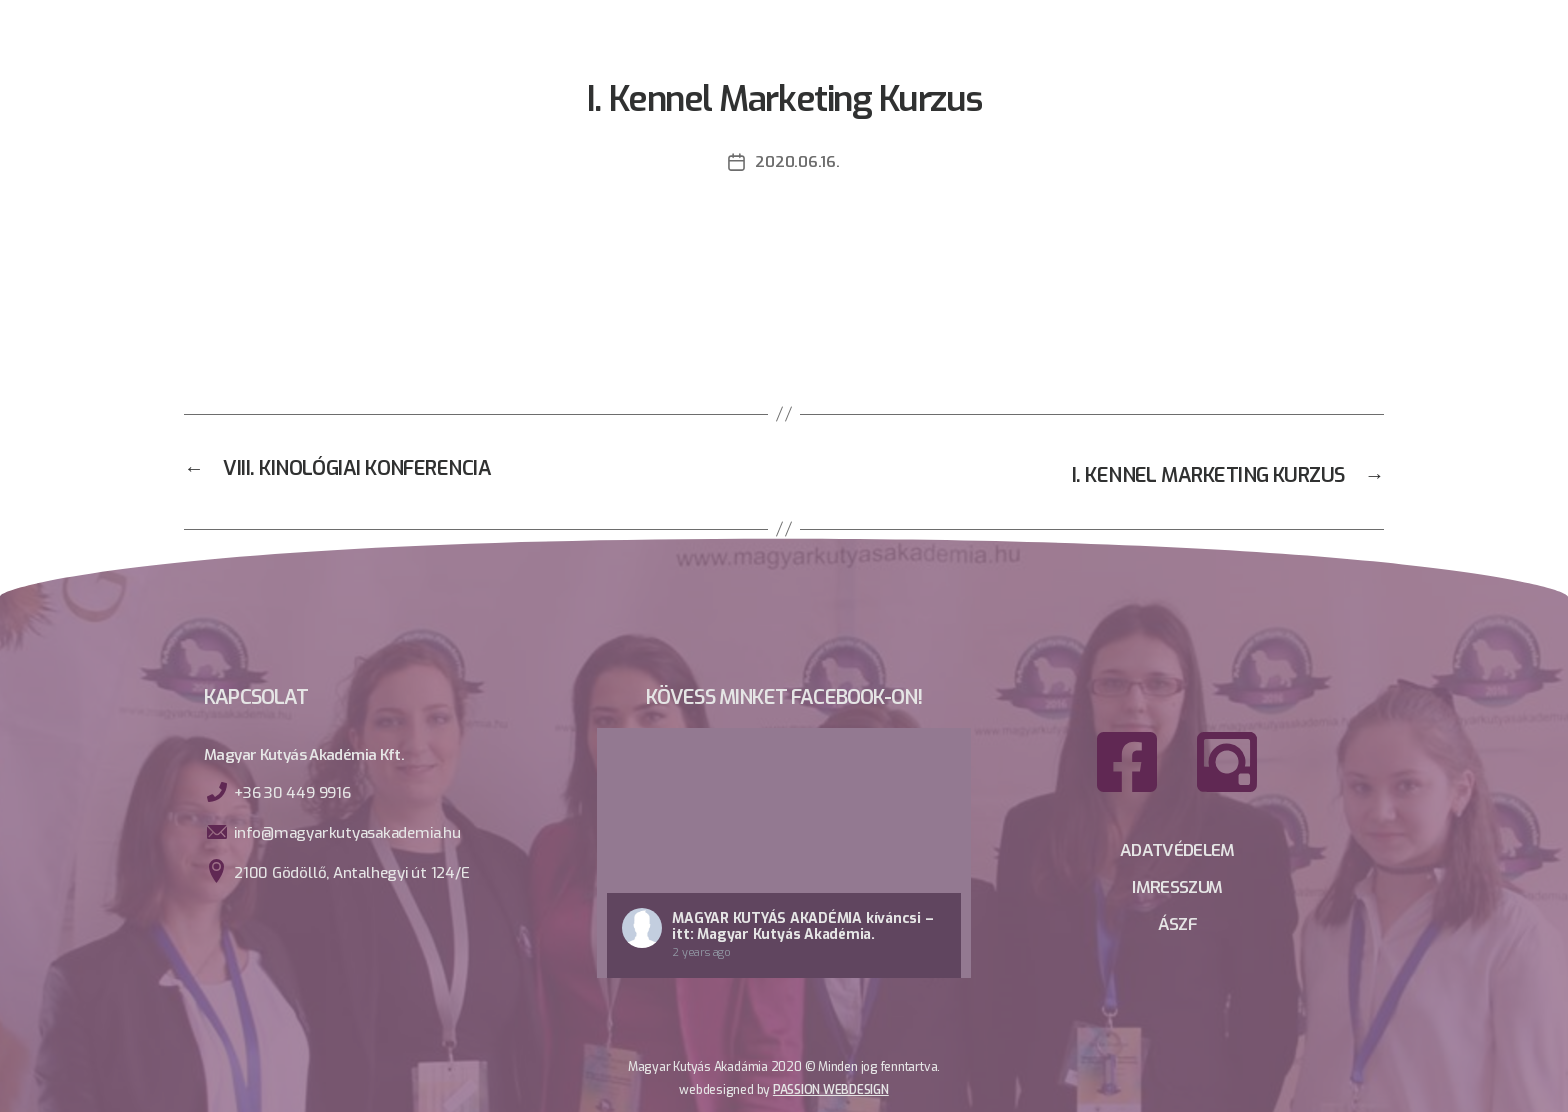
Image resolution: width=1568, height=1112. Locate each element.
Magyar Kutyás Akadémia (767, 916)
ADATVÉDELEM (1177, 850)
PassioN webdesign (831, 1088)
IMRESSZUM (1177, 885)
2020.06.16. (797, 161)
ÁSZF (1177, 920)
